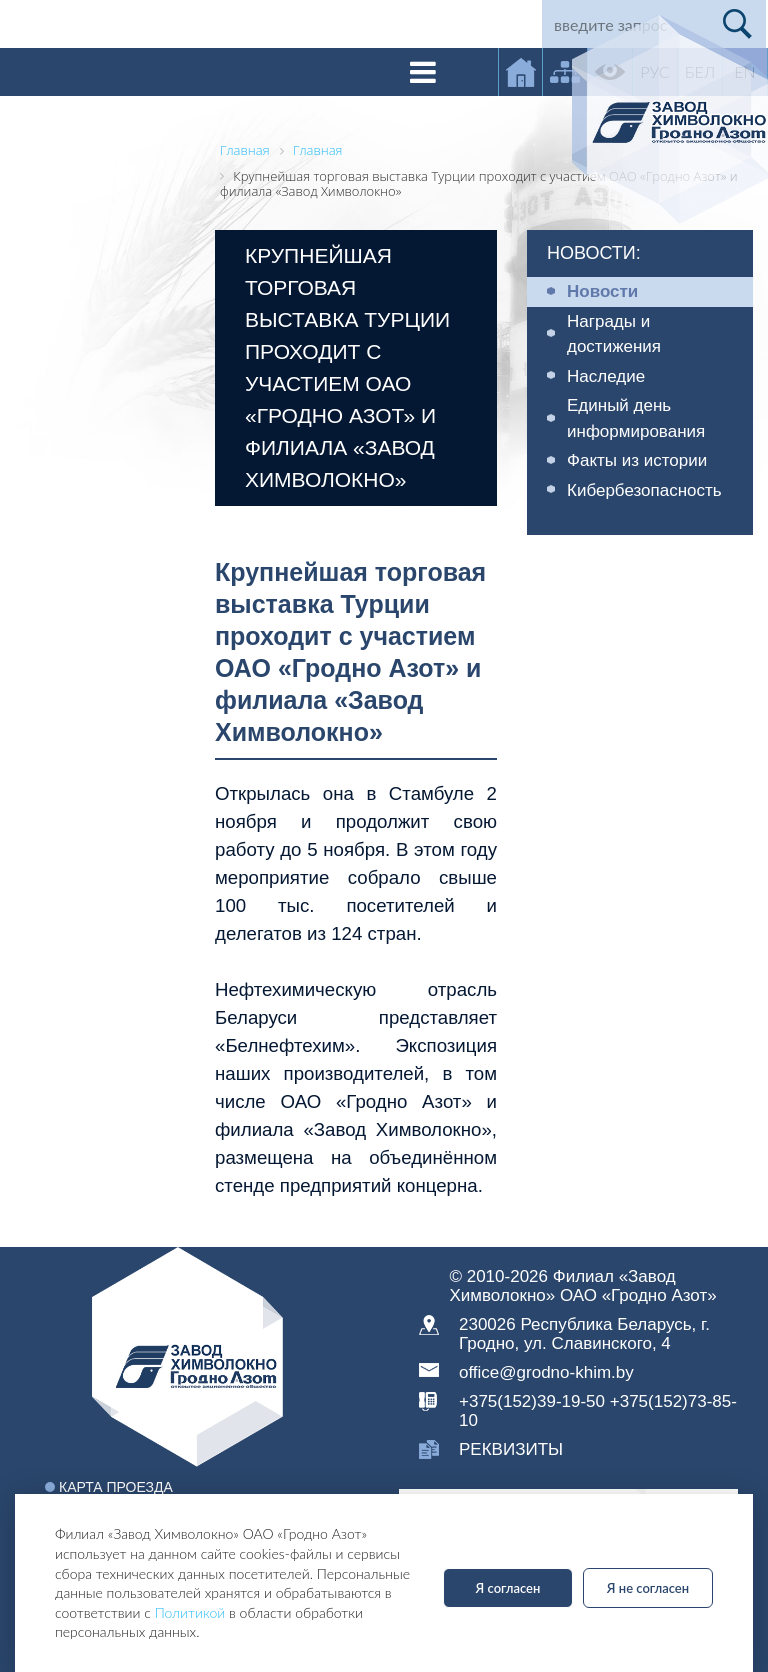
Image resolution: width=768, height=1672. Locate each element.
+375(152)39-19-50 (532, 1401)
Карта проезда (116, 1487)
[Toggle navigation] (423, 72)
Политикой (190, 1612)
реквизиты (511, 1449)
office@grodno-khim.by (546, 1372)
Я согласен (508, 1588)
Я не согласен (648, 1588)
